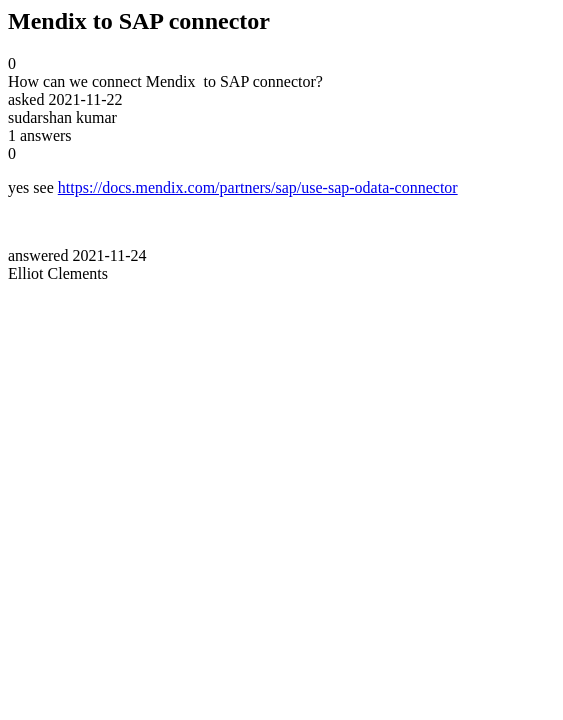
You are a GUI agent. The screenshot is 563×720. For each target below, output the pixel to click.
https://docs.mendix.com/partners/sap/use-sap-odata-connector (258, 187)
